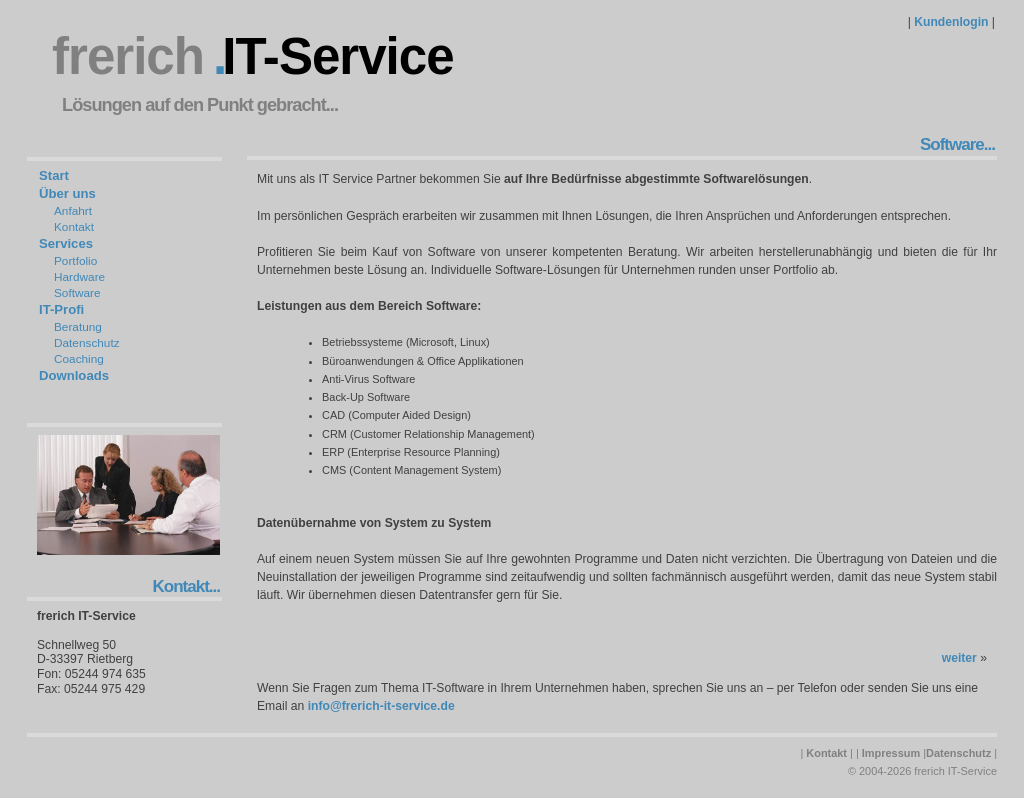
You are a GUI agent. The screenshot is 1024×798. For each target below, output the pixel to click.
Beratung (78, 327)
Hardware (79, 277)
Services (66, 243)
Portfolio (75, 261)
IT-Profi (61, 309)
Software (77, 293)
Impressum (891, 753)
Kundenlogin (951, 22)
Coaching (79, 359)
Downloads (74, 375)
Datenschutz (87, 343)
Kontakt (74, 227)
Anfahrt (73, 211)
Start (54, 175)
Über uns (67, 193)
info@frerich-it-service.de (381, 706)
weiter (959, 658)
